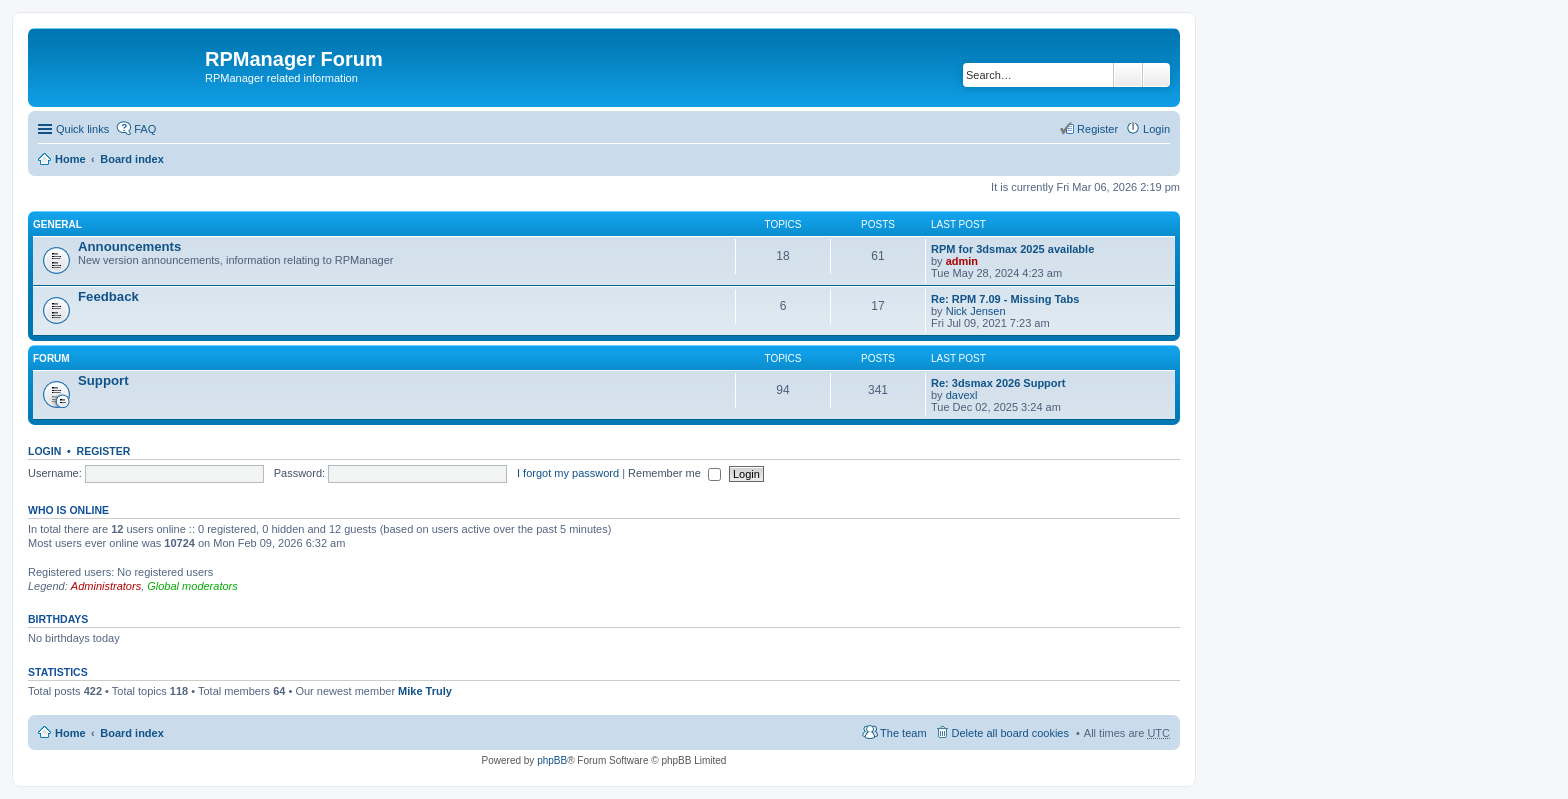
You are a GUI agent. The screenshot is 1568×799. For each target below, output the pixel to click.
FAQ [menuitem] (145, 129)
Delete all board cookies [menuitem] (1010, 733)
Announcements (129, 246)
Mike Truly (425, 691)
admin (962, 261)
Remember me (674, 473)
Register (104, 451)
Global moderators (192, 586)
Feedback (108, 296)
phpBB (552, 760)
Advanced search (1156, 75)
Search (1128, 75)
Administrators (106, 586)
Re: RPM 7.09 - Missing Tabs (1005, 299)
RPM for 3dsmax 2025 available (1012, 249)
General (57, 224)
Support (103, 380)
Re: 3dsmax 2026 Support (998, 383)
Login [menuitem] (1156, 129)
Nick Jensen (976, 311)
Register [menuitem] (1097, 129)
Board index (132, 159)
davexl (962, 395)
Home (70, 159)
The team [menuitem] (903, 733)
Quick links (82, 129)
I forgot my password (568, 473)
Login (44, 451)
